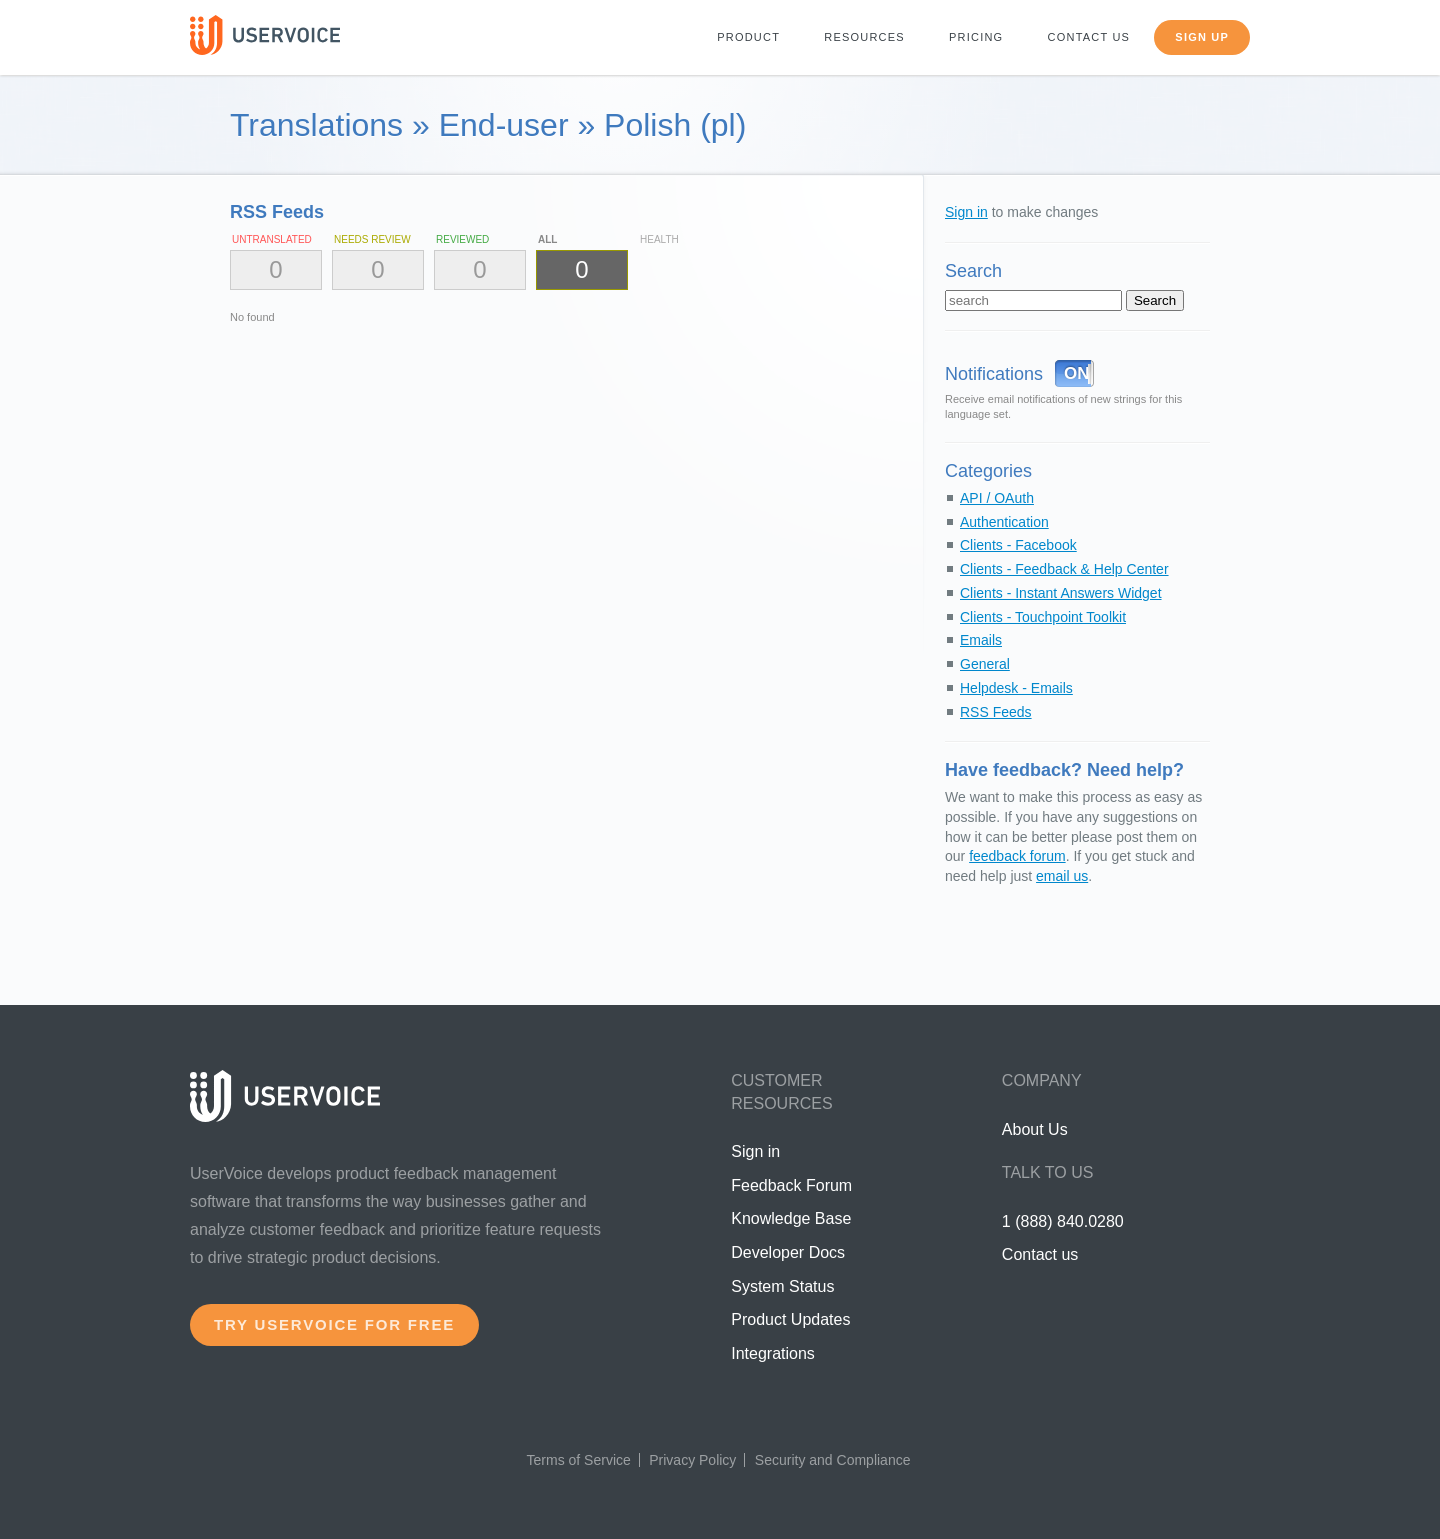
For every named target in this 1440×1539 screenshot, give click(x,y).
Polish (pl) (675, 125)
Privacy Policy (692, 1460)
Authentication (1004, 522)
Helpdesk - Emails (1016, 688)
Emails (981, 640)
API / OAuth (997, 498)
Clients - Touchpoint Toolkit (1043, 617)
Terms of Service (579, 1460)
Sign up (1202, 37)
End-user (504, 125)
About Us (1035, 1129)
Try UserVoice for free (334, 1324)
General (985, 664)
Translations (316, 125)
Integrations (773, 1353)
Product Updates (790, 1319)
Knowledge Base (791, 1218)
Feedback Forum (791, 1185)
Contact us (1089, 37)
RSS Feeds (996, 712)
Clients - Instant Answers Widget (1061, 593)
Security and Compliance (833, 1460)
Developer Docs (788, 1252)
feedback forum (1017, 856)
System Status (782, 1286)
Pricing (976, 37)
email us (1062, 876)
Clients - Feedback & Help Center (1064, 569)
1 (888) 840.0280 (1063, 1221)
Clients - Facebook (1018, 545)
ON (1077, 373)
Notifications (994, 374)
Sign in (966, 212)
